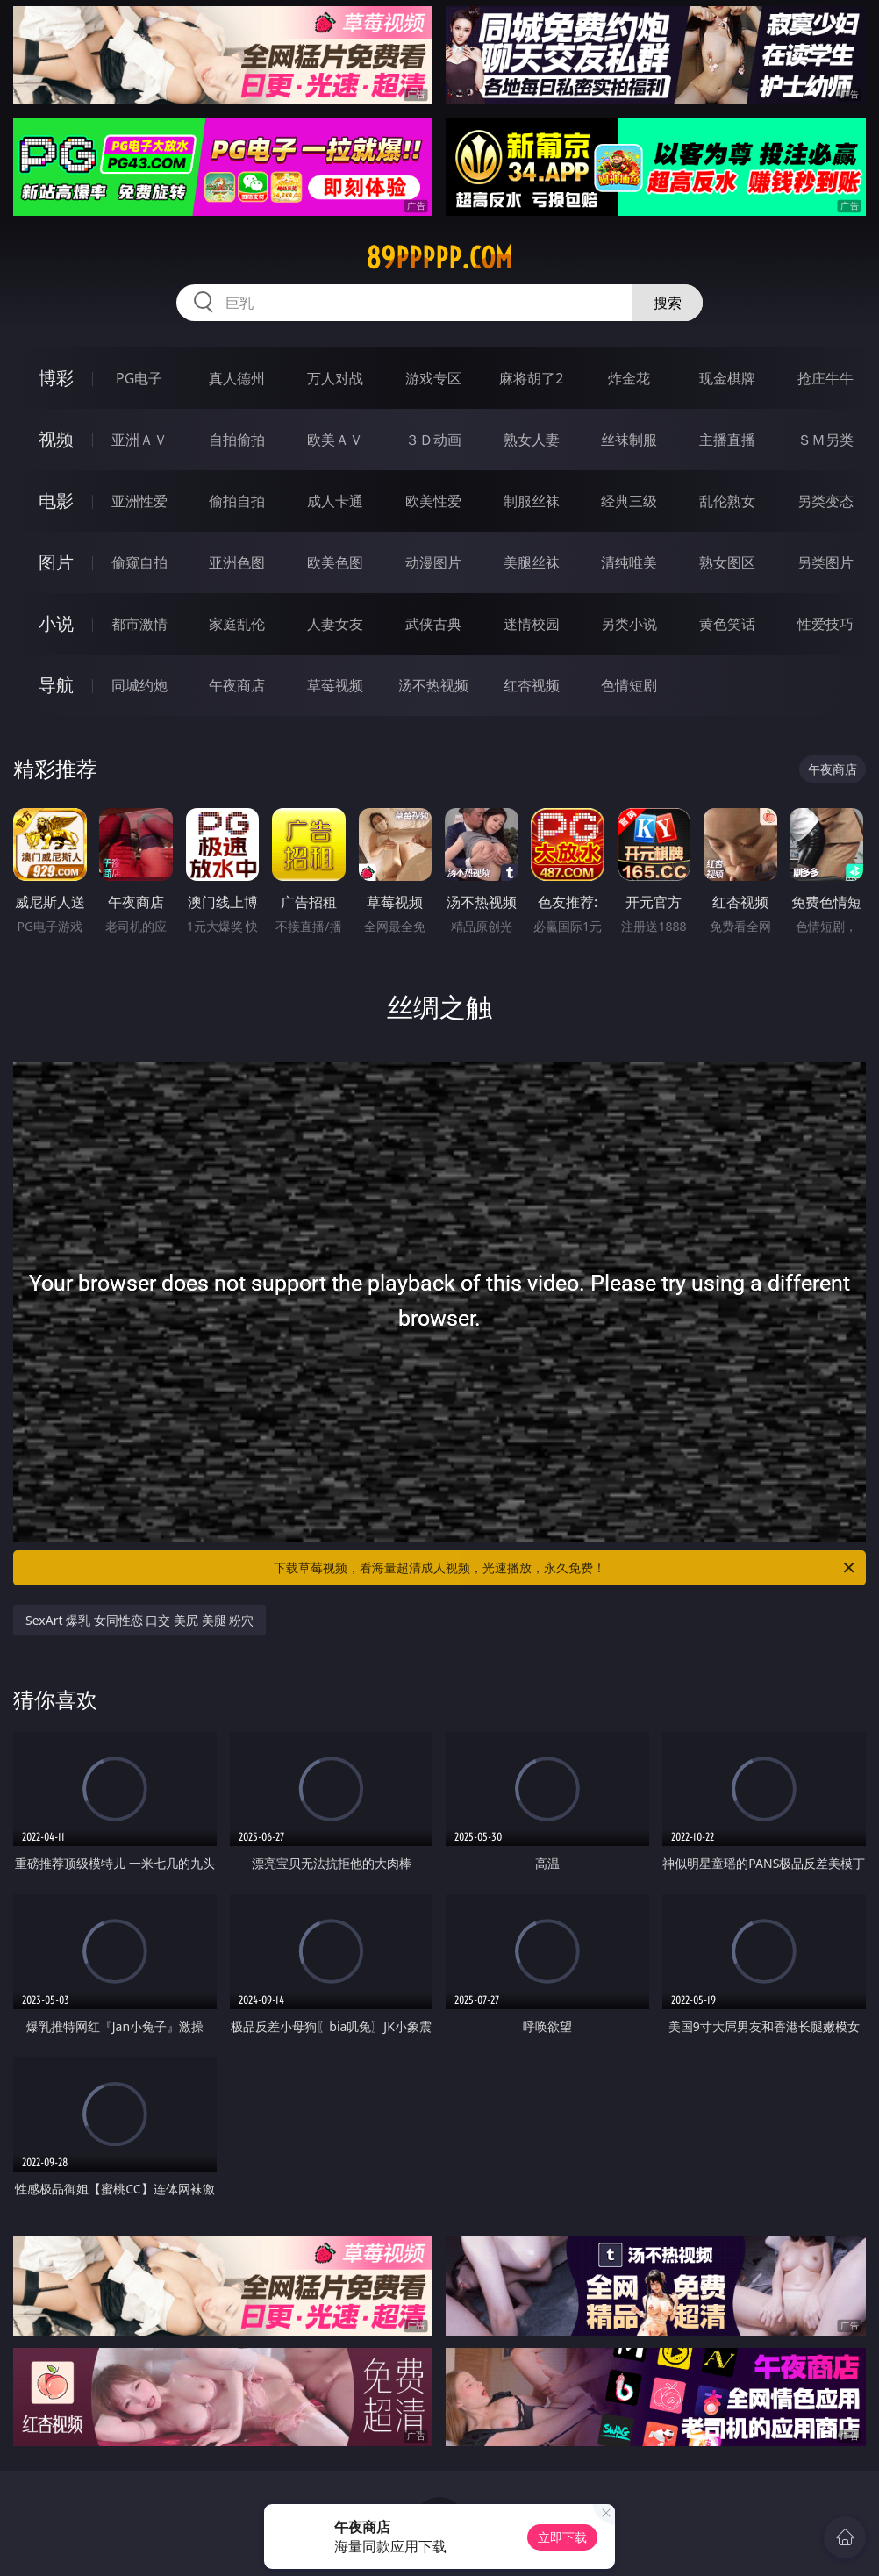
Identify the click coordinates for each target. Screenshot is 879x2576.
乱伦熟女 (727, 501)
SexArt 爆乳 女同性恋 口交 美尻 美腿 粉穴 (139, 1620)
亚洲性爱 (139, 501)
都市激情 (139, 623)
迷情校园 (532, 623)
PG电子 (139, 378)
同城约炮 (139, 685)
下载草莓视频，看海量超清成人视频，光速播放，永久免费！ (565, 1567)
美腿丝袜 (532, 562)
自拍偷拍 (237, 439)
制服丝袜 (532, 501)
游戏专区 (433, 378)
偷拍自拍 (237, 501)
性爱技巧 (825, 623)
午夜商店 (237, 685)
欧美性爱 (433, 501)
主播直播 (727, 439)
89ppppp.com (439, 257)
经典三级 (629, 501)
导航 (56, 685)
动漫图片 (433, 562)
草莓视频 (335, 685)
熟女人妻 (532, 439)
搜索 (668, 302)
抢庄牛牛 (825, 378)
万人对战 (335, 378)
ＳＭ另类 (825, 439)
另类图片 (825, 562)
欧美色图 (335, 562)
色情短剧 (629, 685)
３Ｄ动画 (433, 439)
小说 (56, 623)
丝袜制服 (629, 439)
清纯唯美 (629, 562)
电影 (56, 500)
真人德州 (237, 378)
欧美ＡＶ (335, 439)
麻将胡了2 (531, 378)
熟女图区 (727, 562)
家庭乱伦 (237, 623)
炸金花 (629, 378)
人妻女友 (335, 623)
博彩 (56, 378)
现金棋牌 (727, 378)
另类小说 (629, 623)
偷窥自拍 (139, 562)
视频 (56, 439)
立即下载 (562, 2537)
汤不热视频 (433, 685)
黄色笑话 (727, 623)
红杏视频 (532, 685)
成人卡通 (335, 501)
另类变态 (825, 501)
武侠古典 (433, 623)
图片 (56, 562)
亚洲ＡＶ (139, 439)
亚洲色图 (237, 562)
